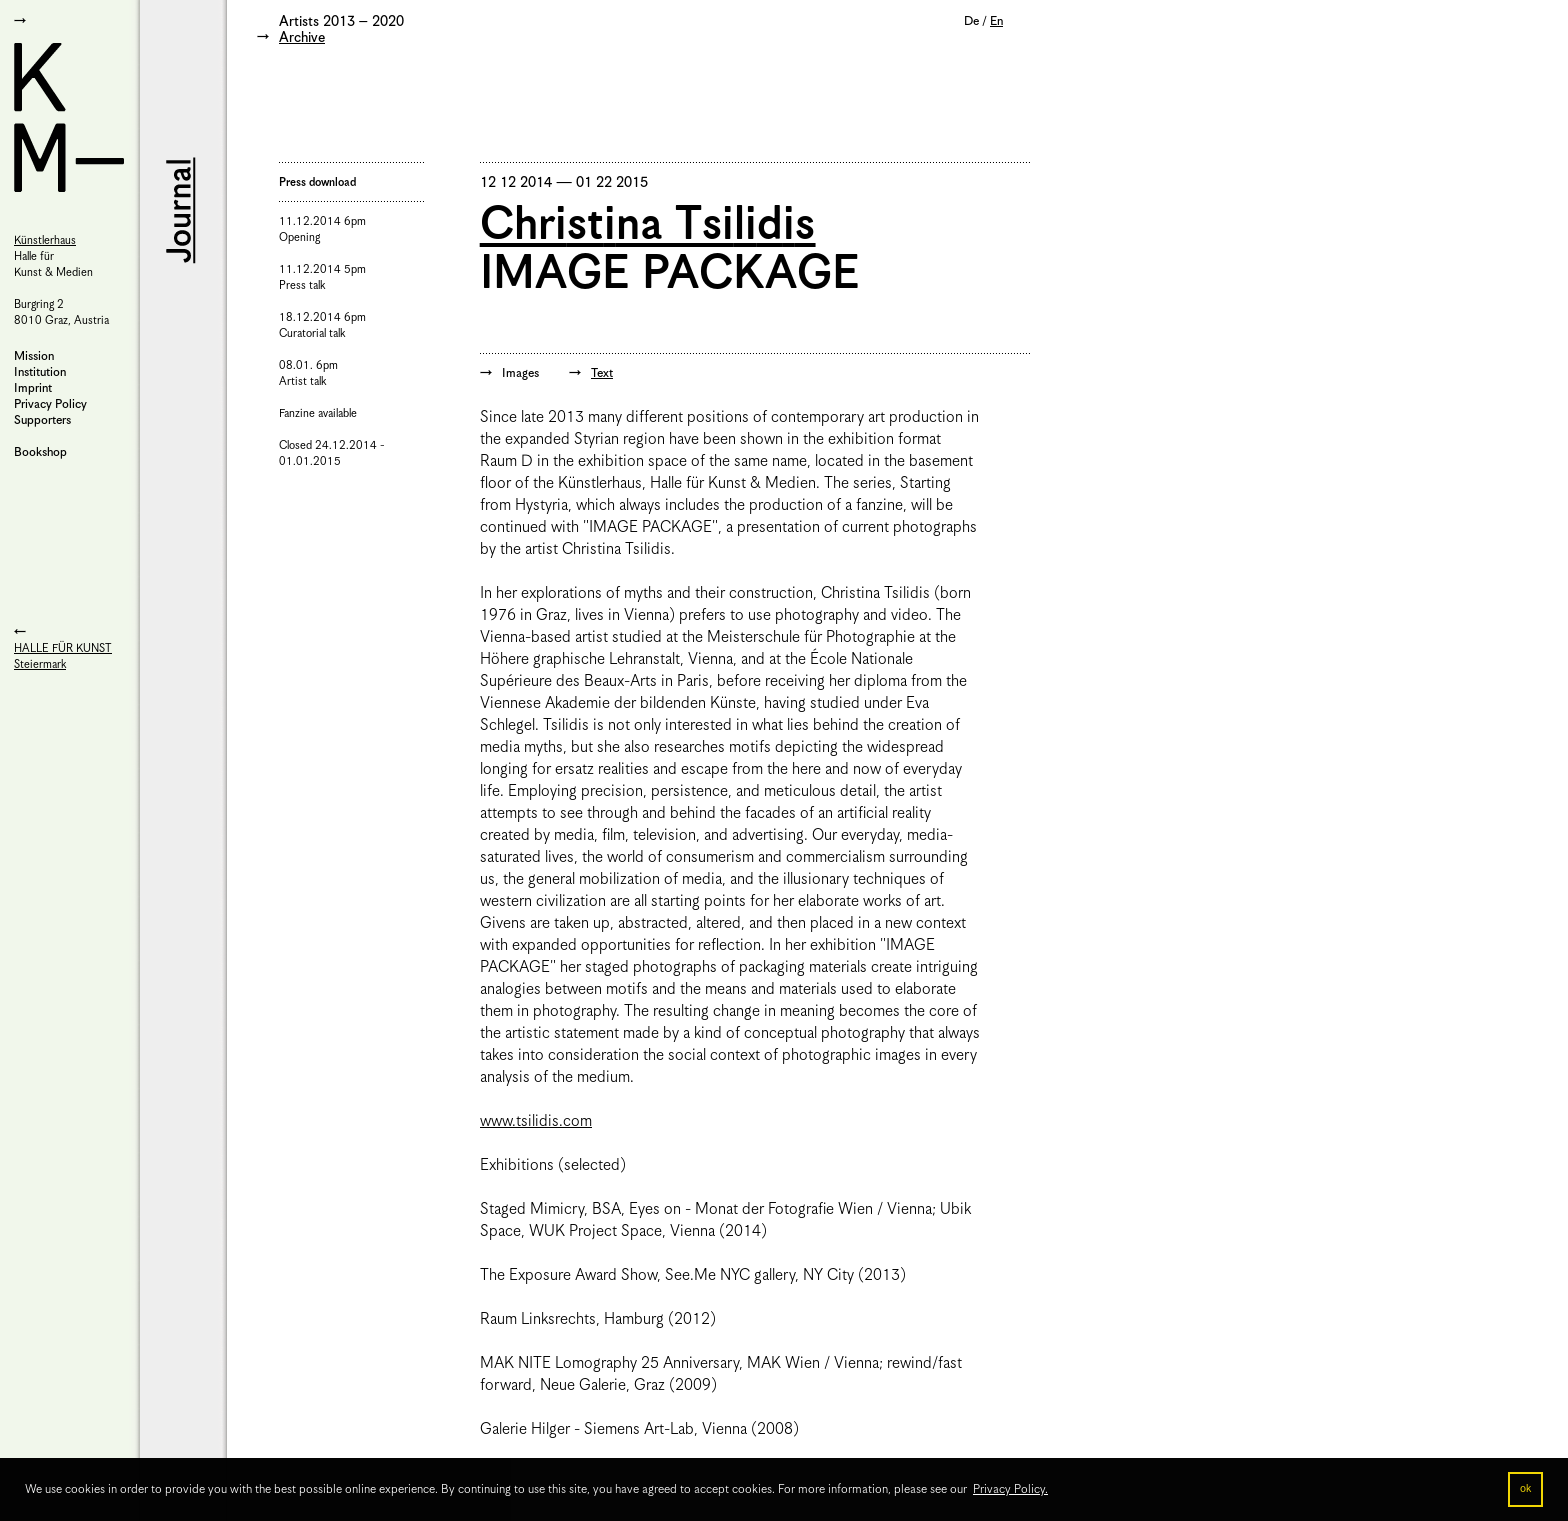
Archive (302, 38)
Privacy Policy (50, 404)
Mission (34, 356)
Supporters (42, 420)
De (971, 21)
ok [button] (1525, 1489)
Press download (317, 182)
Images (520, 373)
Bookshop (40, 452)
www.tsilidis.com (536, 1121)
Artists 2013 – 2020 (341, 22)
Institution (40, 372)
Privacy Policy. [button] (1010, 1489)
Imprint (33, 388)
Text (602, 373)
